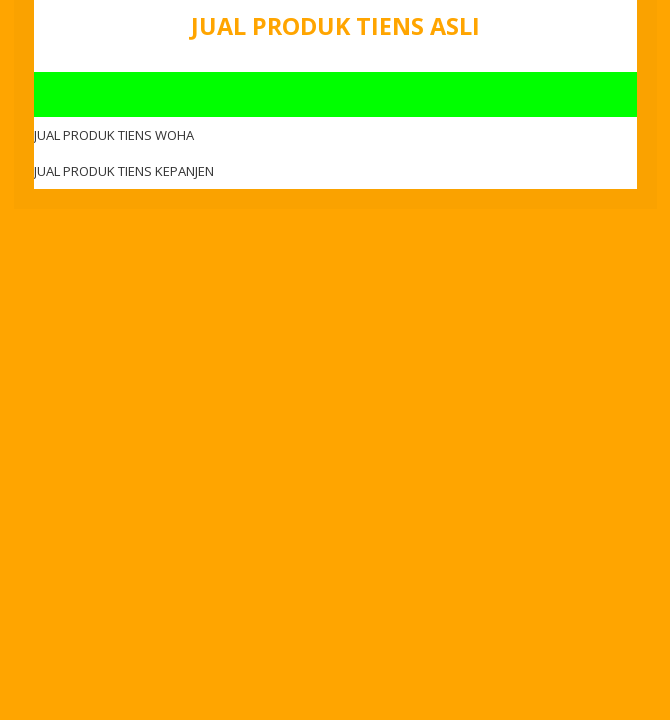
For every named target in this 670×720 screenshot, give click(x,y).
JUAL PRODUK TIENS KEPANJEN (124, 171)
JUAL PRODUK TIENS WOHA (114, 135)
